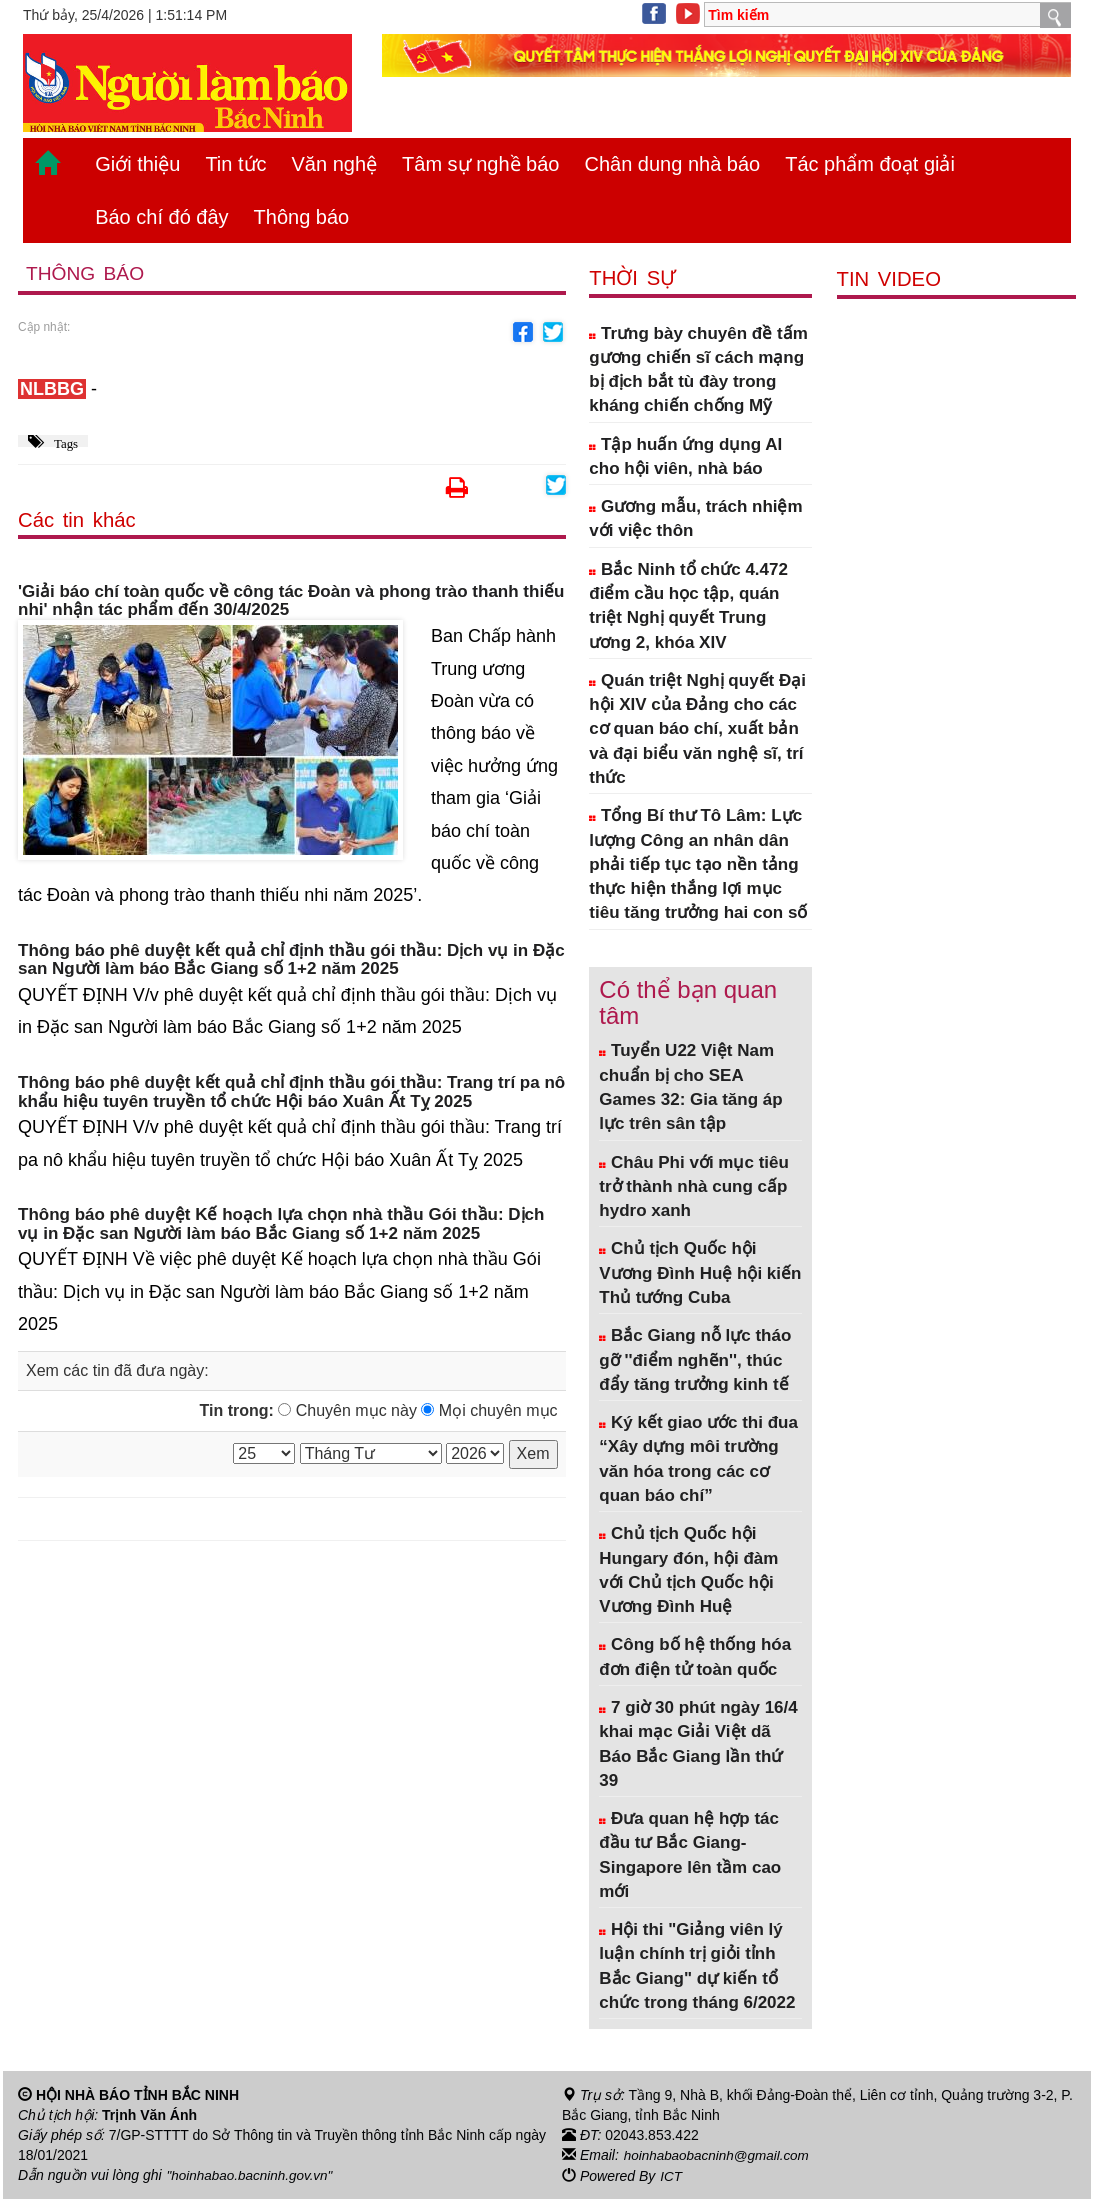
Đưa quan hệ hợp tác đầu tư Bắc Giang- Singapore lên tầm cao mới (690, 1855)
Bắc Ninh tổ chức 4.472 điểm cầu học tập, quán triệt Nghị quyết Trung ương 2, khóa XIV (688, 606)
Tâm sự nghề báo (480, 164)
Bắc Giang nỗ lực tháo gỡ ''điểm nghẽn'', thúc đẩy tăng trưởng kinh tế (695, 1360)
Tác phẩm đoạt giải (870, 164)
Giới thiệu (137, 164)
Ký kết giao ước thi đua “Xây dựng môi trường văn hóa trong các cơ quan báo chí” (698, 1459)
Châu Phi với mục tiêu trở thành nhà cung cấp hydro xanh (694, 1187)
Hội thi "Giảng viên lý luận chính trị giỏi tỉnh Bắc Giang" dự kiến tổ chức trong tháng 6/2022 (697, 1966)
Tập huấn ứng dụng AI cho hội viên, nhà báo (685, 456)
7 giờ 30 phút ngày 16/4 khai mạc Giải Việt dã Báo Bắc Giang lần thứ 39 (698, 1744)
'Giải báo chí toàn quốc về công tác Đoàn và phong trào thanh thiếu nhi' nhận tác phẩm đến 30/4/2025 (291, 601)
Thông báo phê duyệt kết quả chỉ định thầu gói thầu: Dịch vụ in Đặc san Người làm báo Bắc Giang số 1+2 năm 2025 (291, 960)
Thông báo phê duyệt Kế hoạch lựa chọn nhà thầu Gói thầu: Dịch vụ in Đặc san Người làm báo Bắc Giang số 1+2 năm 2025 (281, 1224)
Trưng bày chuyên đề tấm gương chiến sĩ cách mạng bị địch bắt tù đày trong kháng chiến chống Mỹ (698, 370)
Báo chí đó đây (161, 217)
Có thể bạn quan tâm (688, 1002)
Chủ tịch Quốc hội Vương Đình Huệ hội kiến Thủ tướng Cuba (700, 1273)
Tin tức (235, 164)
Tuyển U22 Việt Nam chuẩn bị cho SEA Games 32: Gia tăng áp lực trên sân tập (690, 1087)
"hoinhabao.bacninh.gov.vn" (253, 2175)
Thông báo (302, 217)
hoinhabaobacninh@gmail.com (720, 2155)
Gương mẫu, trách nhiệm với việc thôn (695, 518)
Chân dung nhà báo (672, 164)
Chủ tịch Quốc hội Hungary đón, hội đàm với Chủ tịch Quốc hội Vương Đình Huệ (688, 1570)
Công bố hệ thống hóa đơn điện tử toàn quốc (695, 1656)
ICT (671, 2175)
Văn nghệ (335, 164)
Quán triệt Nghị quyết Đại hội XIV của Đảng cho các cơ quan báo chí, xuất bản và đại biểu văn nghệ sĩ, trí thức (697, 729)
